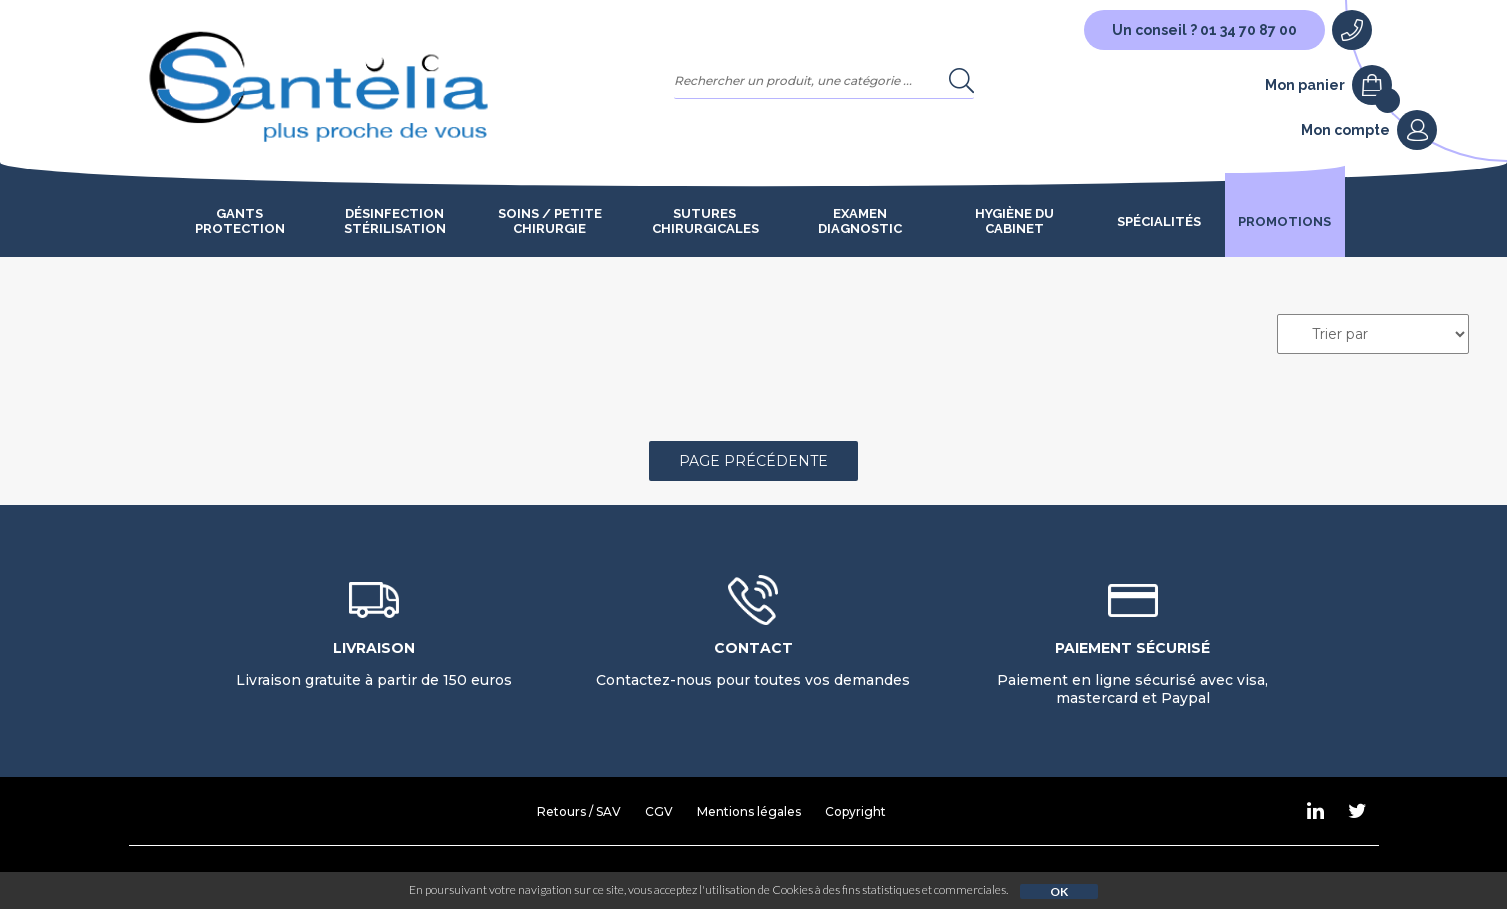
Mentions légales (749, 811)
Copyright (855, 811)
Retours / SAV (579, 811)
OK (1059, 891)
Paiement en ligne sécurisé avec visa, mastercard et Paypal (1132, 673)
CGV (659, 811)
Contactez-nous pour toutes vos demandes (753, 664)
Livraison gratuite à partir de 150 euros (374, 664)
